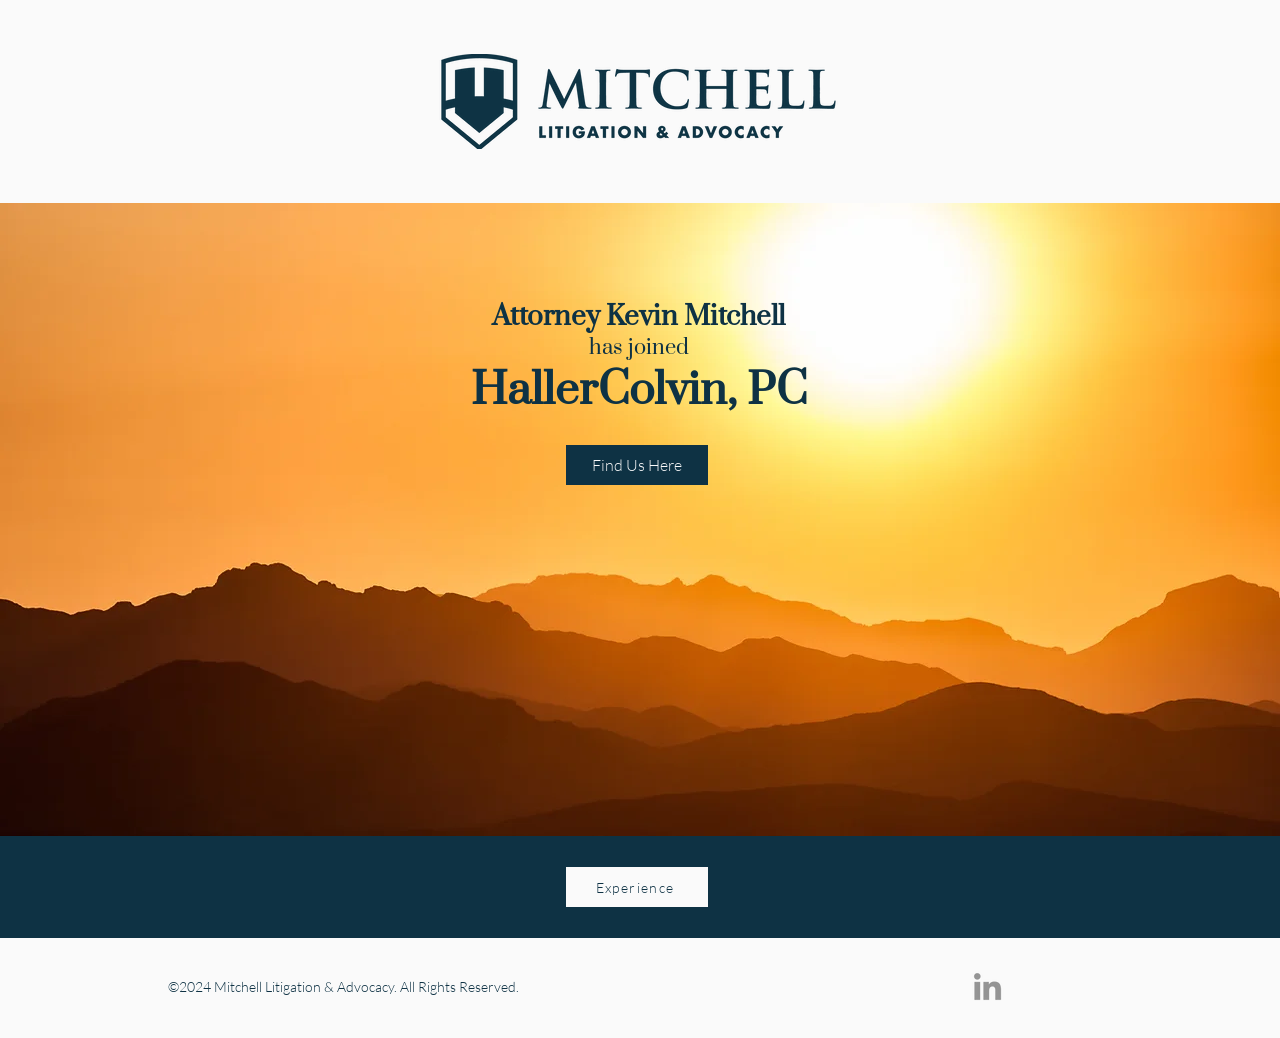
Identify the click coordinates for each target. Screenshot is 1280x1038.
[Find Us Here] (637, 465)
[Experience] (637, 887)
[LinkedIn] (987, 986)
